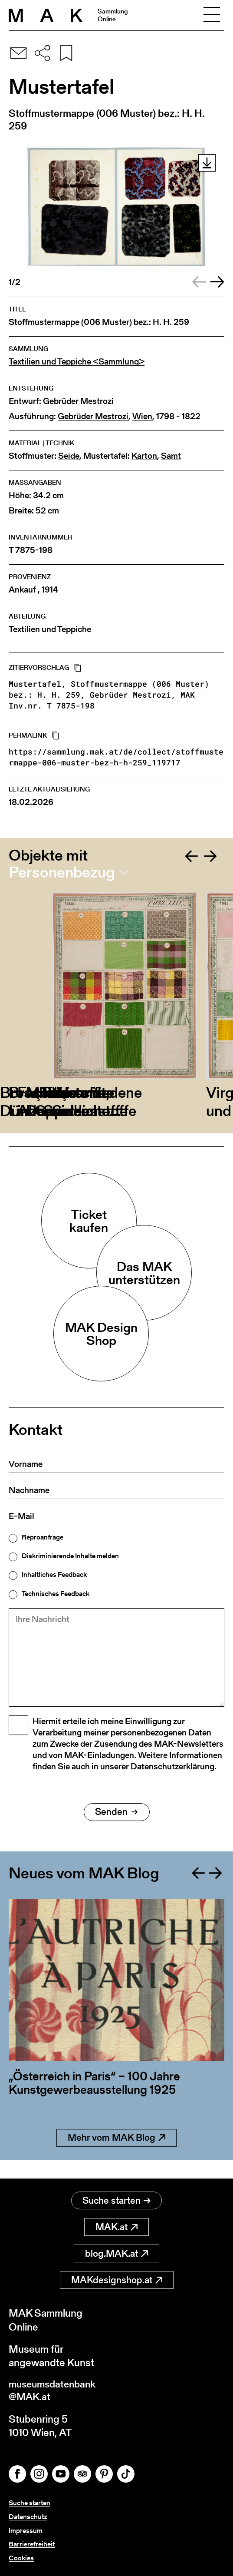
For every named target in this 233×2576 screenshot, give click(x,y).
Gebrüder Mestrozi (78, 401)
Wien (142, 416)
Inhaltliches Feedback (54, 1574)
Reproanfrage (42, 1537)
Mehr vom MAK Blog (116, 2157)
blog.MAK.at (116, 2254)
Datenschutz (28, 2518)
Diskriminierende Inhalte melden (70, 1556)
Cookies (21, 2558)
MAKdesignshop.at (116, 2280)
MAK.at (116, 2227)
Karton (144, 455)
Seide (68, 455)
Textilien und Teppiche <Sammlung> (76, 361)
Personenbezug (62, 872)
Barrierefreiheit (32, 2545)
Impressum (26, 2531)
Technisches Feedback (55, 1593)
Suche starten (116, 2201)
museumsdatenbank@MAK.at (55, 2391)
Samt (171, 455)
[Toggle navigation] (211, 15)
